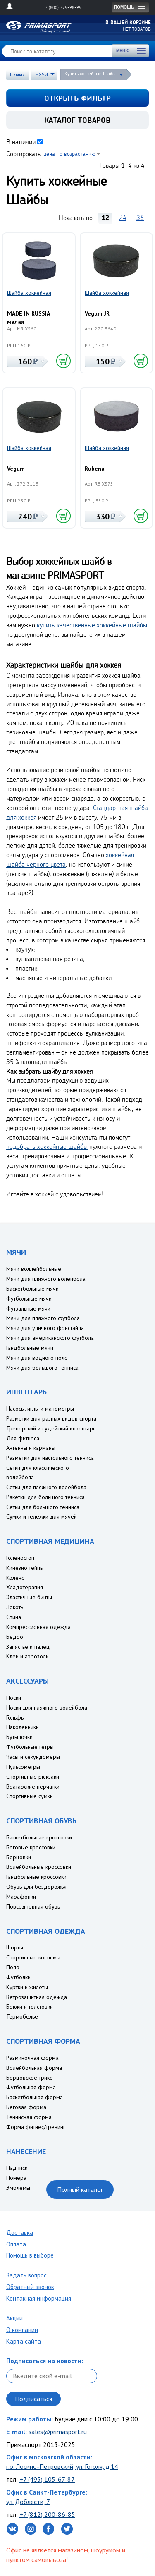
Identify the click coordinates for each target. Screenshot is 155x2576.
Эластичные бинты (29, 1597)
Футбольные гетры (30, 1747)
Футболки (18, 1977)
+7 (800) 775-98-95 (62, 7)
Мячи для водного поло (37, 1357)
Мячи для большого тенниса (42, 1367)
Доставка (19, 2232)
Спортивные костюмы (33, 1957)
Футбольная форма (31, 2087)
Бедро (14, 1637)
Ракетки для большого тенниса (45, 1497)
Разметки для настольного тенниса (50, 1457)
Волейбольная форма (34, 2067)
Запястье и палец (28, 1646)
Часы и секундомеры (33, 1756)
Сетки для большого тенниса (42, 1507)
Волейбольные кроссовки (38, 1866)
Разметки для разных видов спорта (51, 1418)
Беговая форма (26, 2107)
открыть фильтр (77, 98)
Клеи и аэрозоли (27, 1656)
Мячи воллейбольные (33, 1268)
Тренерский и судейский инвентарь (50, 1428)
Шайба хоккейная (29, 293)
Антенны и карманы (30, 1448)
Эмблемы (18, 2187)
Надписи (17, 2168)
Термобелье (22, 2016)
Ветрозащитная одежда (36, 1997)
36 (140, 217)
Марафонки (21, 1896)
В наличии (21, 142)
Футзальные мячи (28, 1308)
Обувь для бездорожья (36, 1886)
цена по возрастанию (69, 153)
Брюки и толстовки (29, 2006)
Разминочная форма (32, 2058)
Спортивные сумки (29, 1796)
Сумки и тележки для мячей (41, 1516)
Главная (17, 74)
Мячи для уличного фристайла (45, 1328)
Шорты (14, 1947)
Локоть (14, 1607)
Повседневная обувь (33, 1906)
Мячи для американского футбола (50, 1338)
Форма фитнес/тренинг (35, 2127)
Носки (13, 1697)
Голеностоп (20, 1558)
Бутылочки (19, 1737)
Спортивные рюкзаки (32, 1776)
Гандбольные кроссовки (36, 1876)
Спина (13, 1617)
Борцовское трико (29, 2077)
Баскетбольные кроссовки (39, 1837)
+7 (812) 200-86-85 (47, 2514)
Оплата (16, 2244)
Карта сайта (23, 2341)
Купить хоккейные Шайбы (90, 74)
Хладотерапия (24, 1587)
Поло (12, 1967)
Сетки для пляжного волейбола (46, 1487)
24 (122, 217)
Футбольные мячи (29, 1298)
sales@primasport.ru (58, 2432)
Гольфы (15, 1717)
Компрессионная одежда (38, 1627)
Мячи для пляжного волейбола (46, 1278)
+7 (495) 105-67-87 (47, 2479)
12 (105, 217)
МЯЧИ (41, 74)
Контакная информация (38, 2298)
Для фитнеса (22, 1438)
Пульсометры (23, 1766)
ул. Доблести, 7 (28, 2501)
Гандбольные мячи (29, 1347)
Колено (15, 1577)
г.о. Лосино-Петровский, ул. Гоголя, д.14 (62, 2466)
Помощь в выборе (30, 2255)
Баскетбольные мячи (32, 1288)
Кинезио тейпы (25, 1567)
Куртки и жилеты (27, 1987)
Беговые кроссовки (30, 1847)
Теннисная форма (29, 2117)
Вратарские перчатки (33, 1786)
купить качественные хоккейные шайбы (92, 625)
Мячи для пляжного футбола (43, 1318)
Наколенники (22, 1727)
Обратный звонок (30, 2287)
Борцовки (18, 1857)
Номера (16, 2177)
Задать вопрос (26, 2275)
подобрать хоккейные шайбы (47, 1146)
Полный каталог (80, 2189)
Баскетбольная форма (34, 2097)
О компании (22, 2330)
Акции (14, 2318)
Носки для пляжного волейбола (46, 1707)
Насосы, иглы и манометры (40, 1408)
